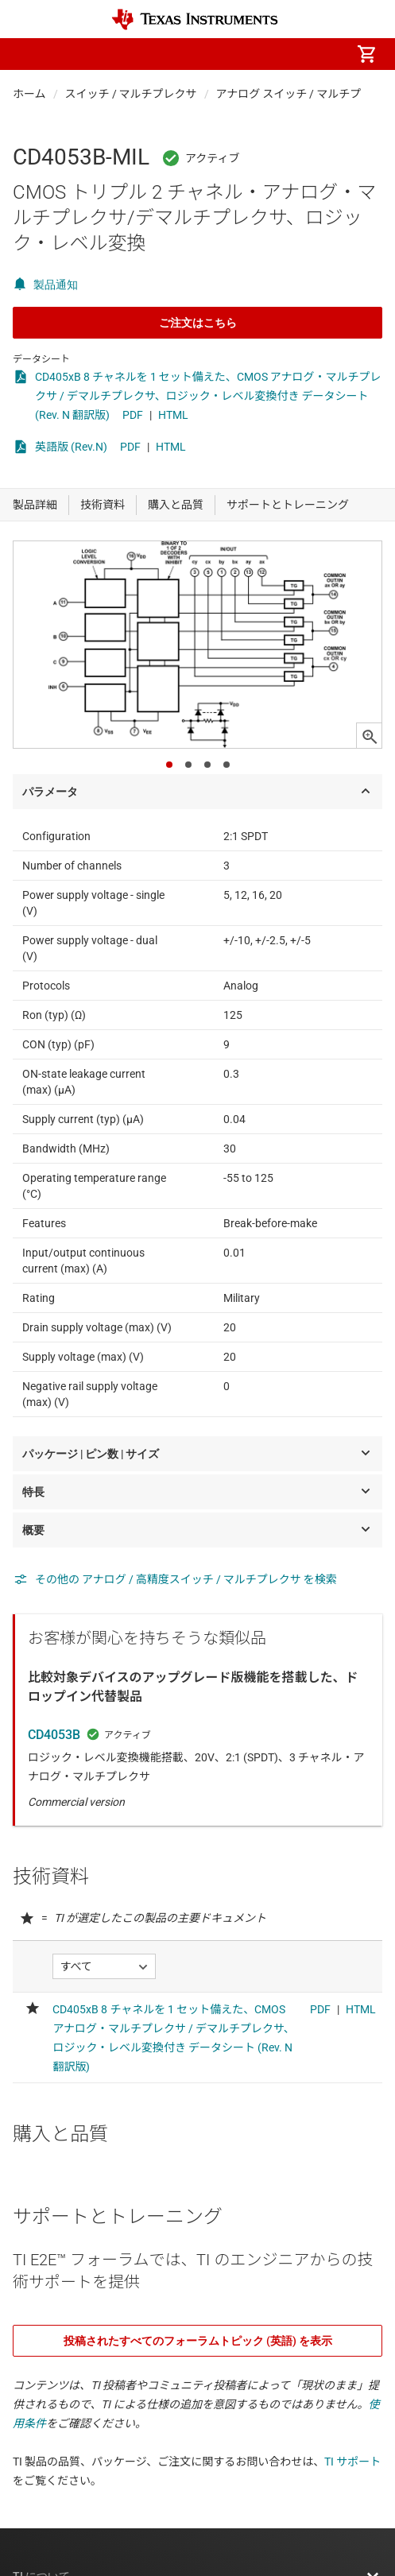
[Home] (194, 19)
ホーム (29, 93)
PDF (132, 415)
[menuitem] (233, 54)
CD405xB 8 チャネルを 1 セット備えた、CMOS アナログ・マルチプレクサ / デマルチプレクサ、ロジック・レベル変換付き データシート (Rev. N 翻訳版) (208, 395)
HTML (173, 415)
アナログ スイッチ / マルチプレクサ (305, 93)
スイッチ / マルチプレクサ (131, 93)
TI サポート (352, 2461)
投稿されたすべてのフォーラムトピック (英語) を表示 (198, 2340)
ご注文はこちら (198, 322)
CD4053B (54, 1734)
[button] (28, 54)
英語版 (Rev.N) (71, 446)
